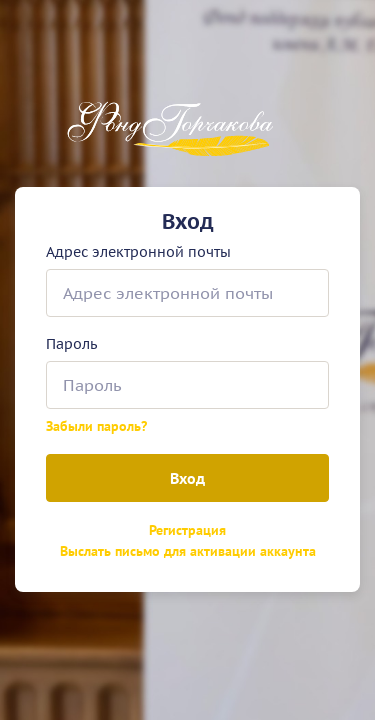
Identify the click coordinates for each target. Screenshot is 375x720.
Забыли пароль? (96, 426)
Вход (187, 478)
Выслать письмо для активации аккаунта (188, 551)
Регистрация (187, 530)
